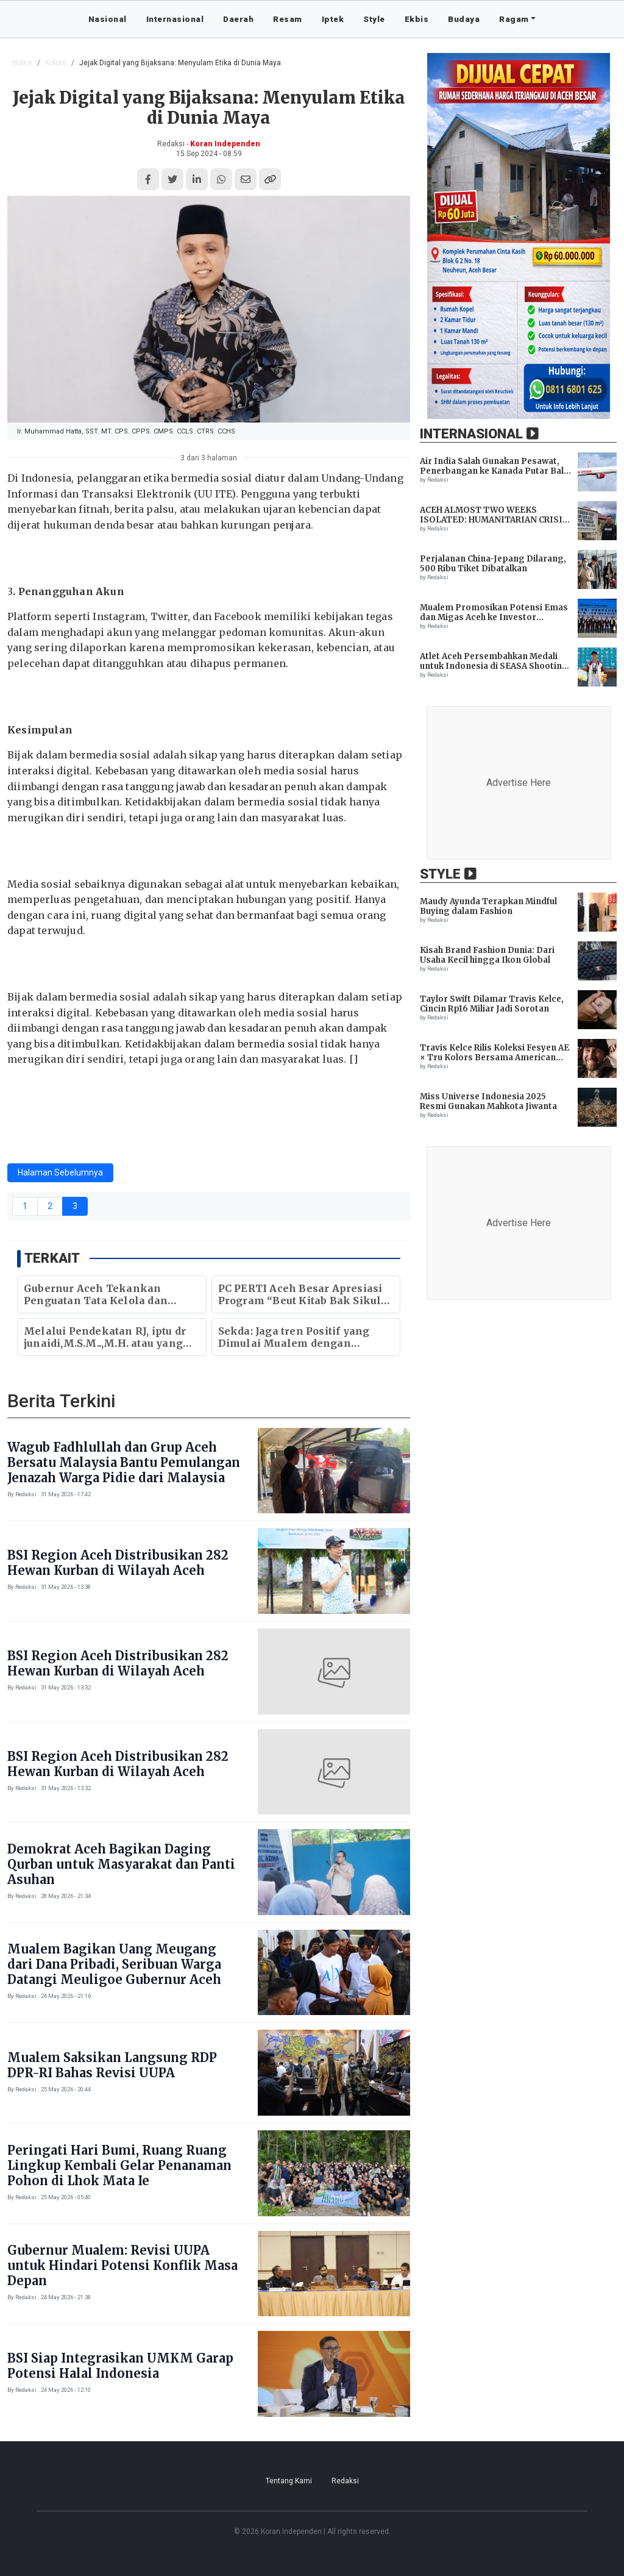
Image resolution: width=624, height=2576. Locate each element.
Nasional (107, 19)
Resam (287, 19)
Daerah (238, 19)
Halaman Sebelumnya (60, 1172)
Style (374, 19)
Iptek (333, 19)
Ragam (514, 19)
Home (22, 63)
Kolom (55, 63)
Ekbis (417, 19)
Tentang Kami (289, 2481)
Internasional (175, 19)
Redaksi (345, 2481)
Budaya (464, 19)
